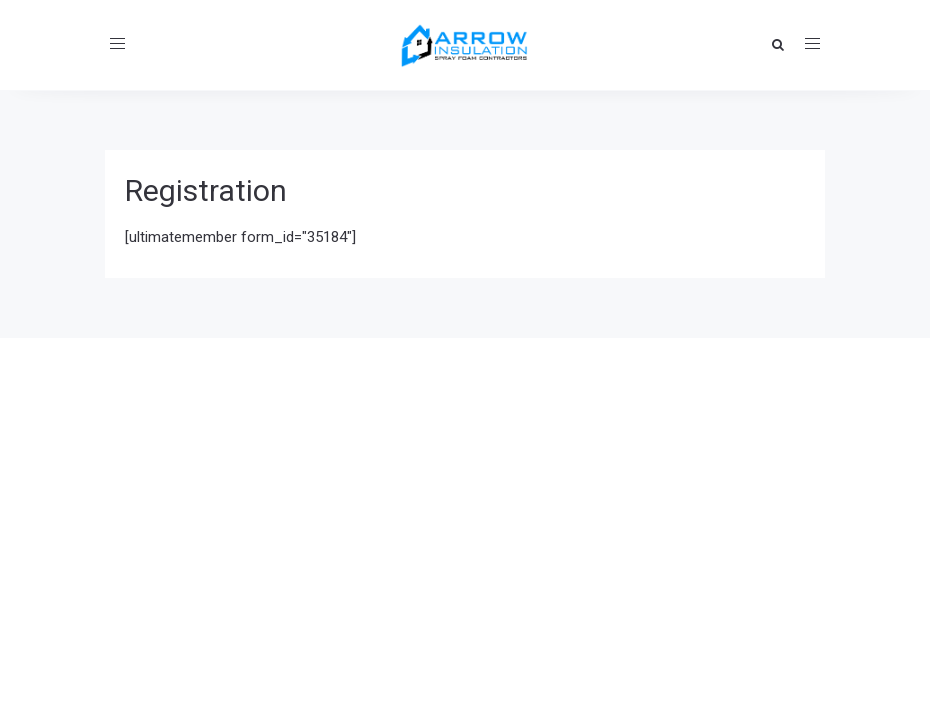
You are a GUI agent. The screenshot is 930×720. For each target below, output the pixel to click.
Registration (206, 190)
